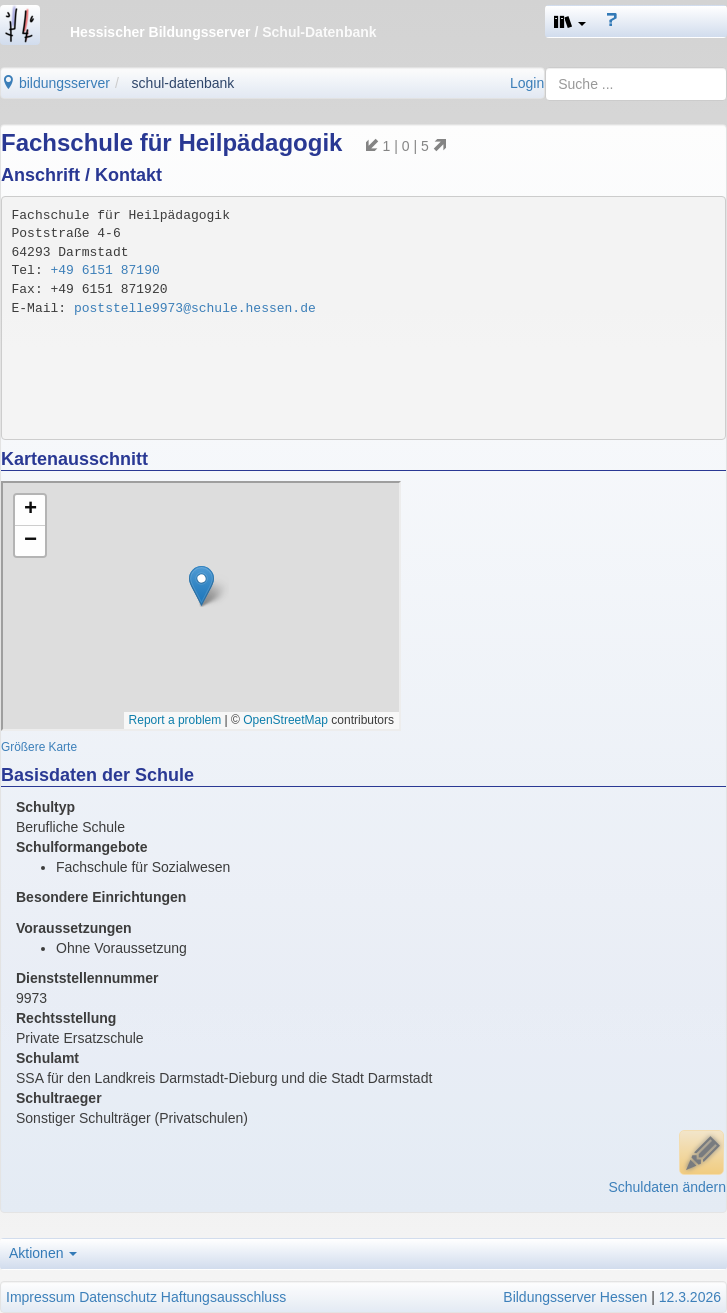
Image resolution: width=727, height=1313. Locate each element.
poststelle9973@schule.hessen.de (195, 308)
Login (527, 83)
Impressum (40, 1297)
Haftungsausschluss (223, 1297)
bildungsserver (55, 83)
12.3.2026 (690, 1297)
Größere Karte (39, 747)
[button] (570, 21)
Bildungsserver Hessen (575, 1297)
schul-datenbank (183, 83)
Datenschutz (118, 1297)
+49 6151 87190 (105, 270)
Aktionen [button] (43, 1253)
